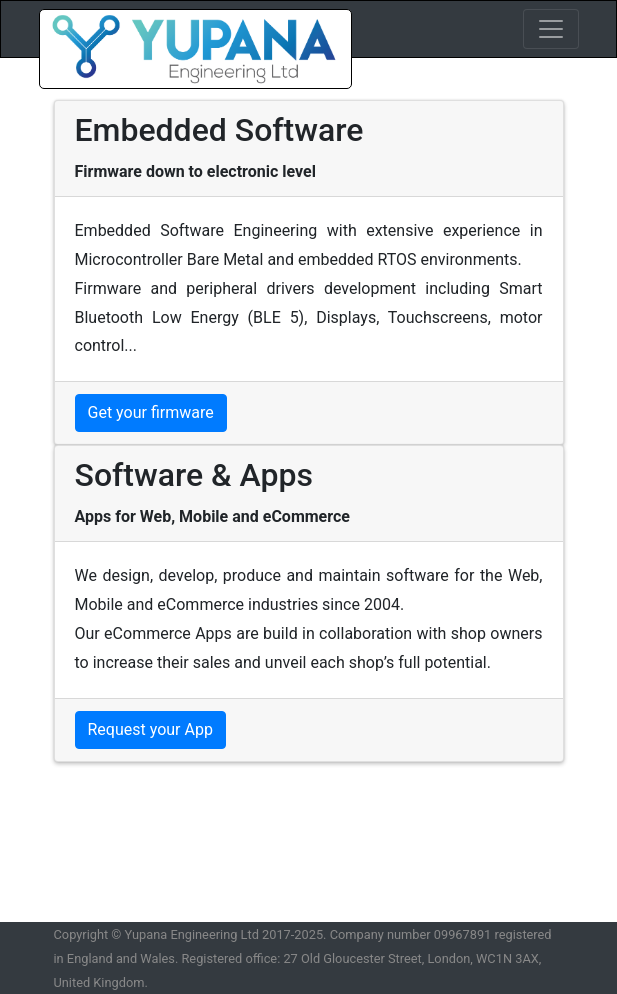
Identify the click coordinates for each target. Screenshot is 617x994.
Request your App (150, 729)
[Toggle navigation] (551, 29)
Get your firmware (151, 412)
